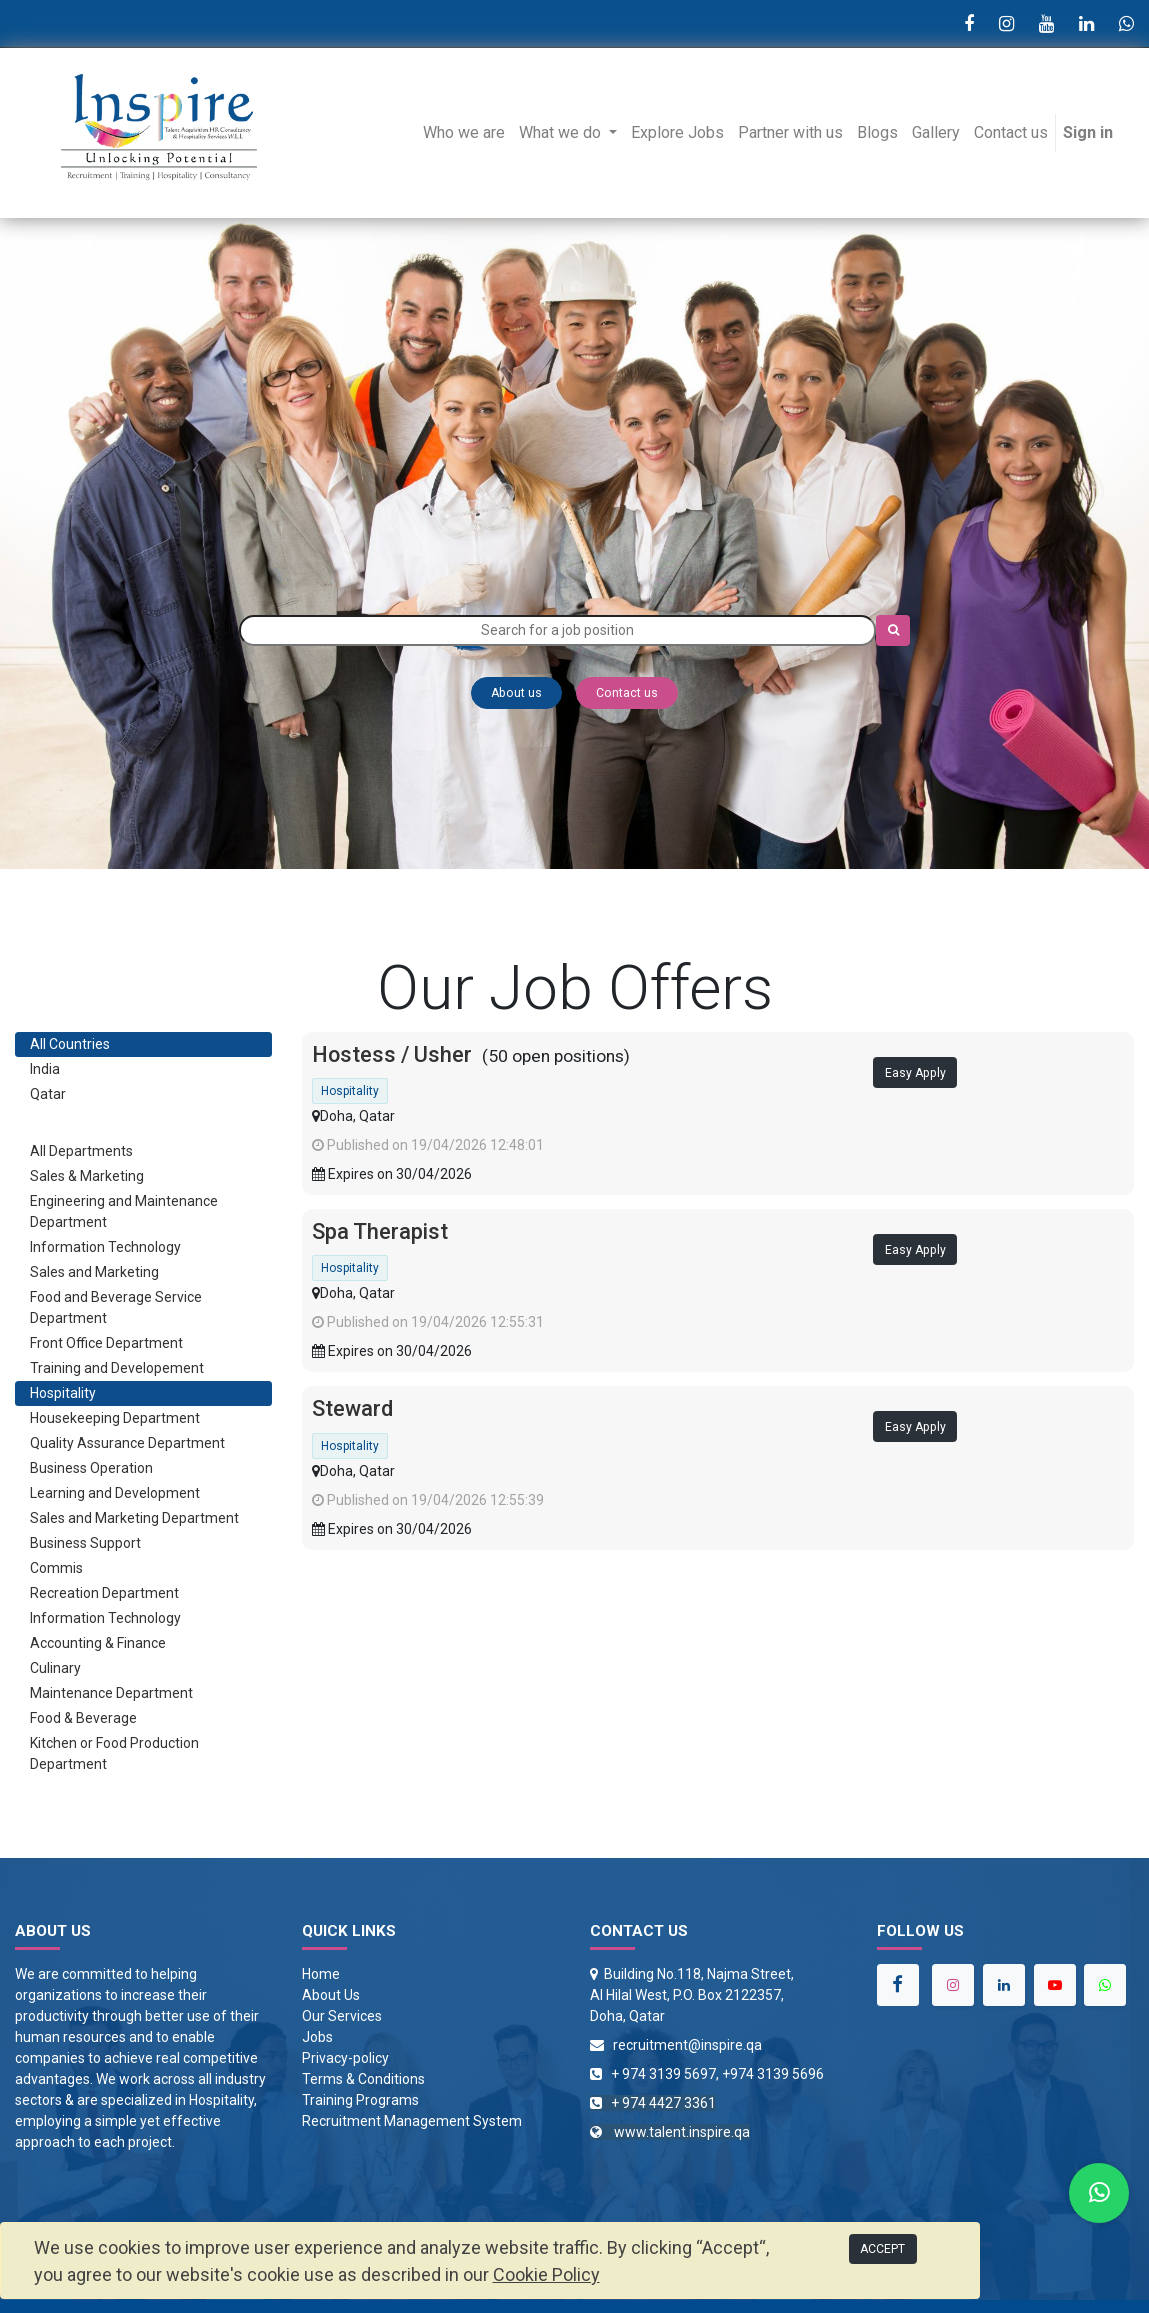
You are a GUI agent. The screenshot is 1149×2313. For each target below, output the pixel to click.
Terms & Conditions (363, 2079)
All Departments (81, 1151)
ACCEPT (882, 2249)
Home (321, 1974)
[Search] (893, 630)
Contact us (627, 693)
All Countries (70, 1044)
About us (516, 693)
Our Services (342, 2016)
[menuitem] (464, 133)
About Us (331, 1995)
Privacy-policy (345, 2058)
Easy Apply (915, 1073)
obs (321, 2037)
